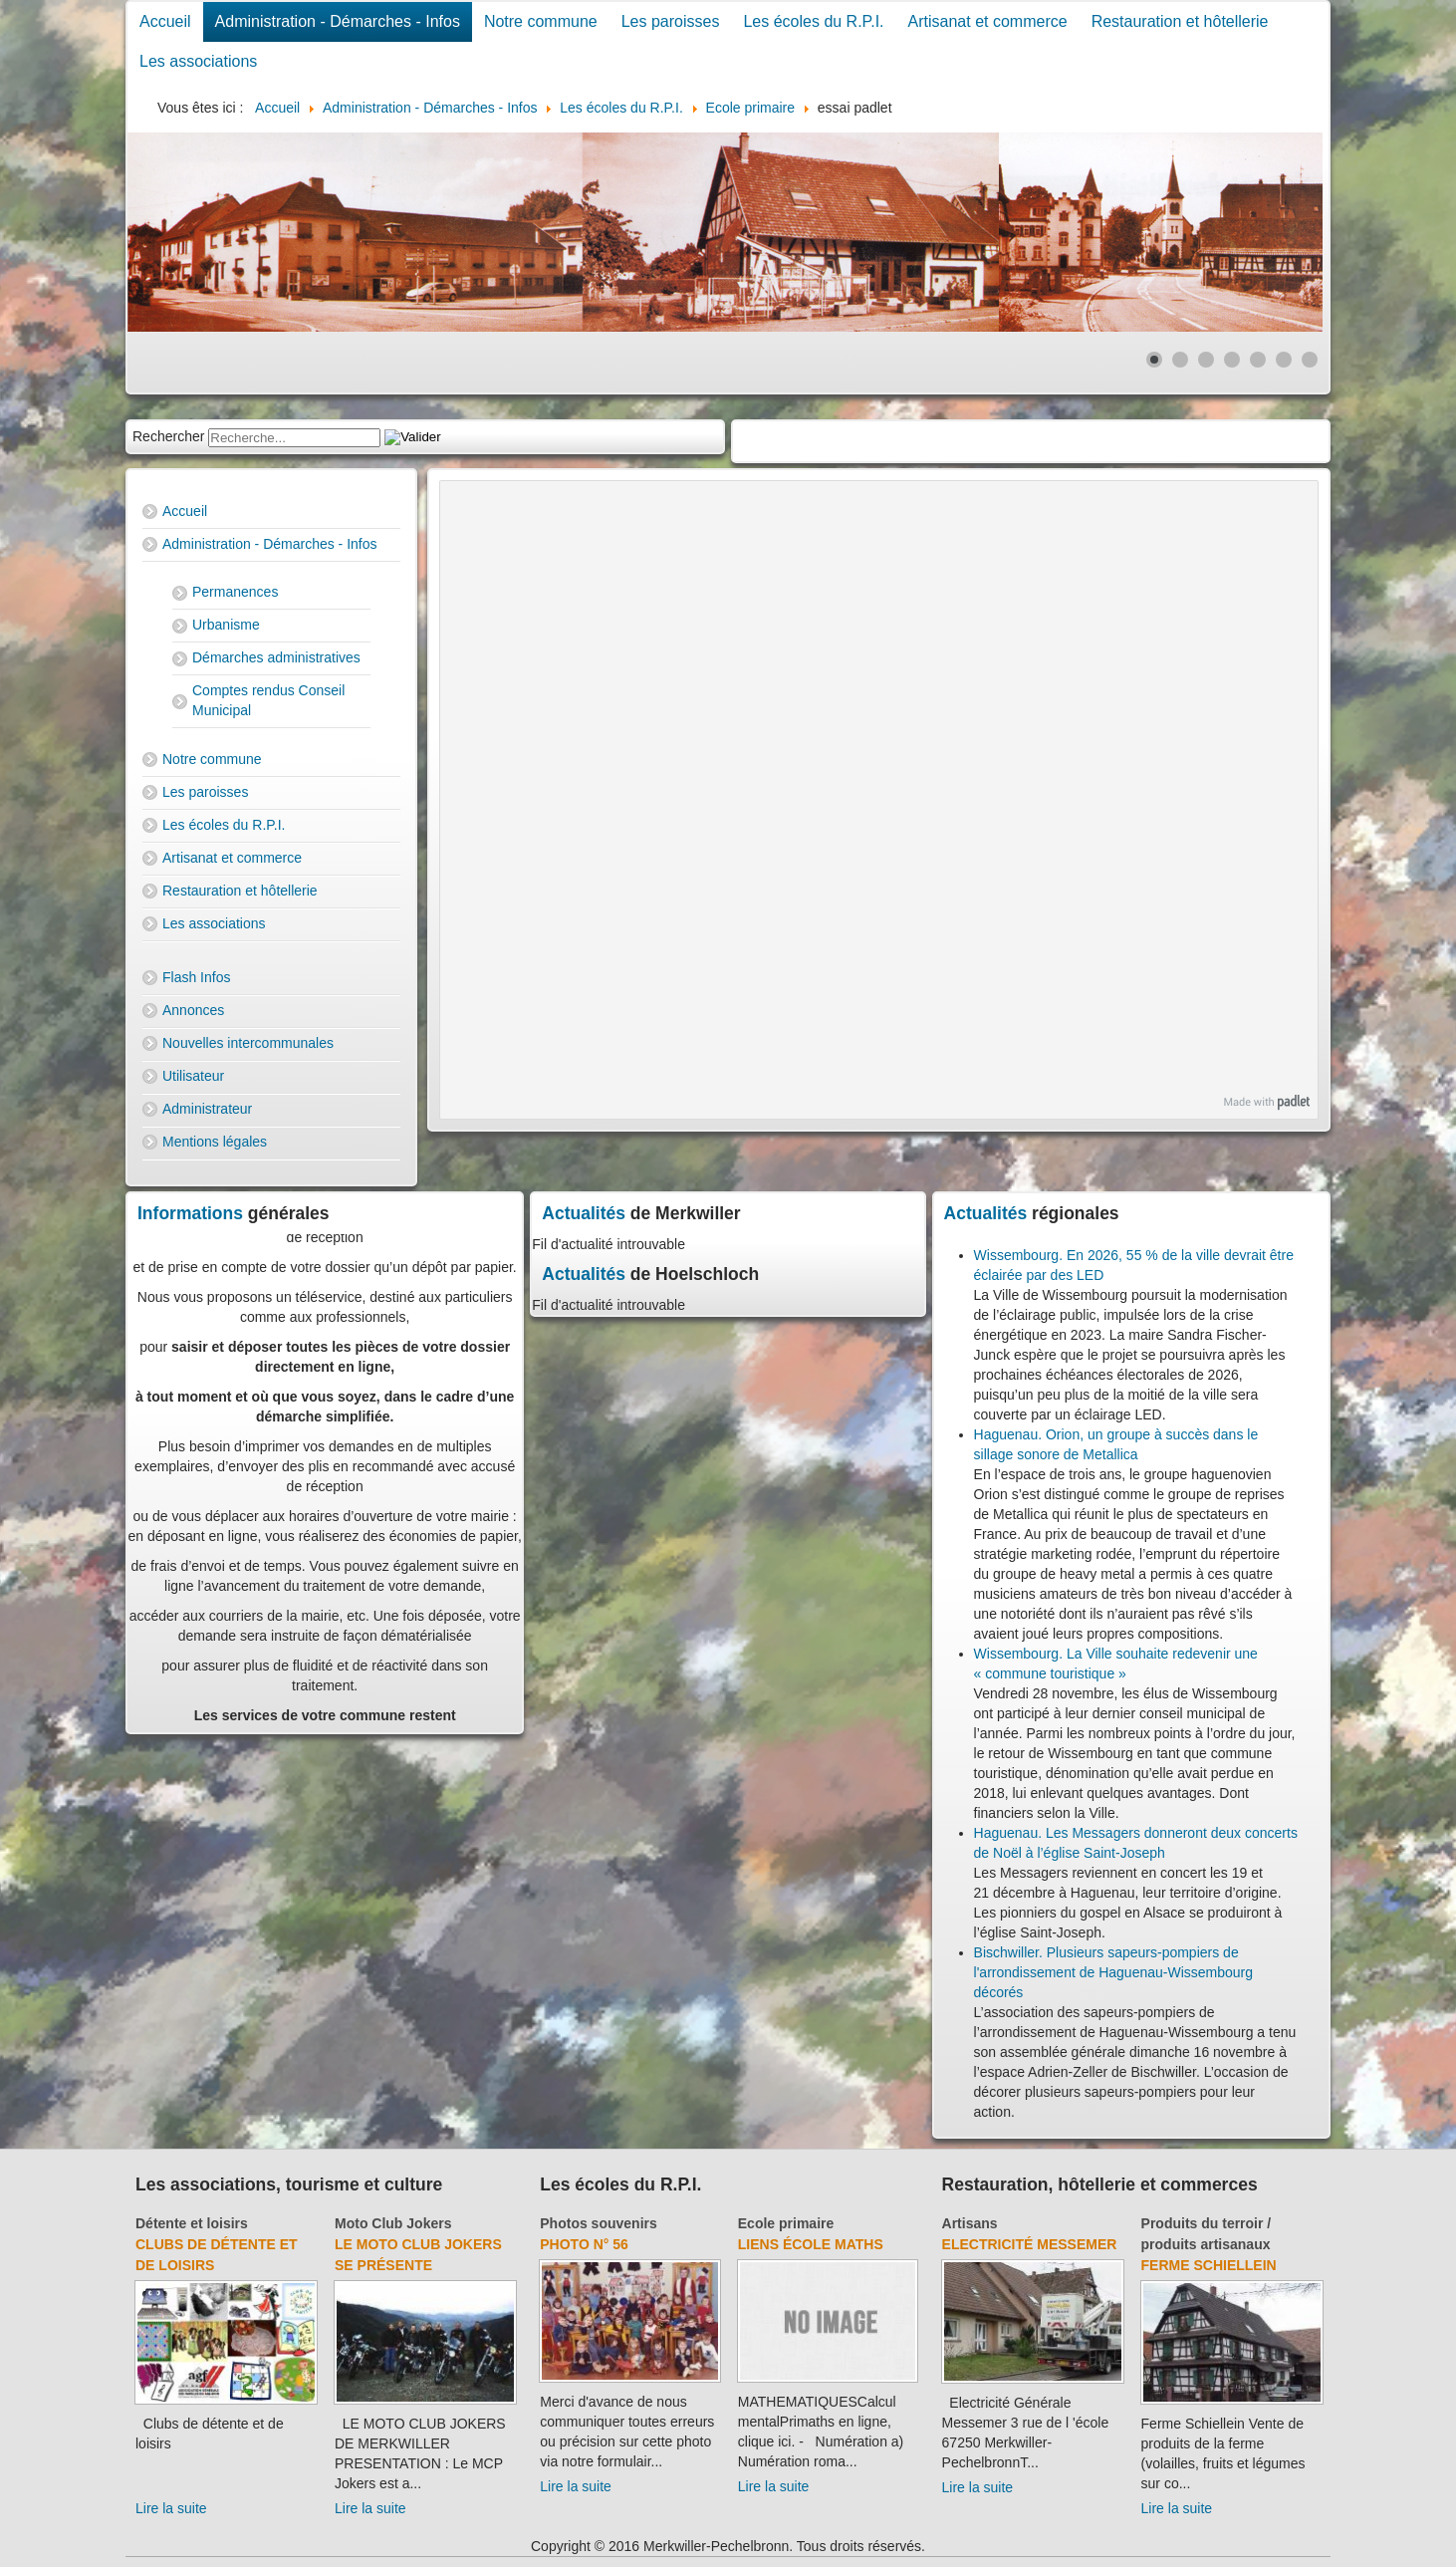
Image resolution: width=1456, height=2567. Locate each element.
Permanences (235, 592)
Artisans (970, 2223)
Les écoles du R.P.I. (813, 21)
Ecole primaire (786, 2223)
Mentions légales (214, 1142)
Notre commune (541, 21)
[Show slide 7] (1310, 360)
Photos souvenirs (598, 2223)
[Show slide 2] (1180, 360)
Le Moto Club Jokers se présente (418, 2254)
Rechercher (168, 436)
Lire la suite (171, 2508)
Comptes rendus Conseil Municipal (268, 700)
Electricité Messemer (1029, 2244)
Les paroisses (670, 21)
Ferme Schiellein (1209, 2265)
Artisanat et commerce (988, 21)
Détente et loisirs (191, 2223)
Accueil (165, 21)
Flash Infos (196, 977)
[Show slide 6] (1284, 360)
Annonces (193, 1010)
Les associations (198, 61)
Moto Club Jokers (393, 2223)
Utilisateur (193, 1076)
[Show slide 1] (1154, 360)
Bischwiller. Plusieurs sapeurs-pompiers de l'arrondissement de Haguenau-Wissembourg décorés (1113, 1972)
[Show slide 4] (1232, 360)
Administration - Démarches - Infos (337, 21)
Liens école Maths (810, 2244)
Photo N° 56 (584, 2244)
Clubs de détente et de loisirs (216, 2254)
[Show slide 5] (1258, 360)
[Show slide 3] (1206, 360)
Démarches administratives (276, 657)
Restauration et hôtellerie (1180, 21)
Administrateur (207, 1109)
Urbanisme (226, 625)
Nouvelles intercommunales (248, 1043)
